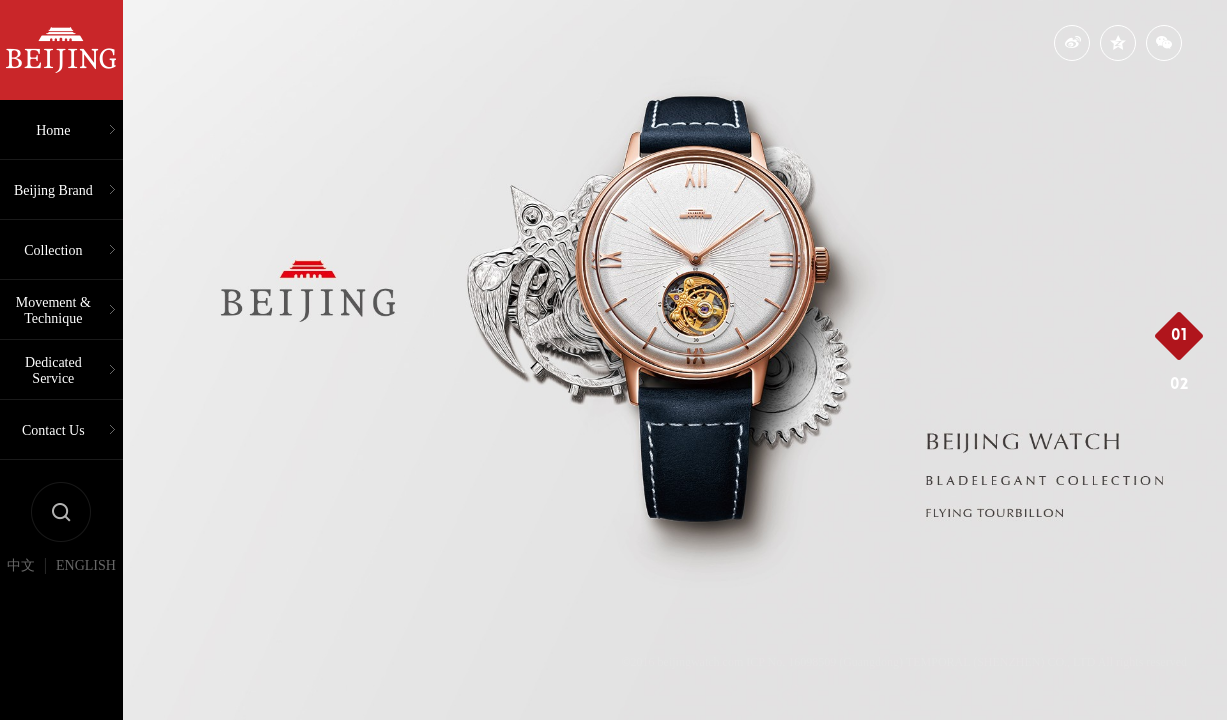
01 (1179, 336)
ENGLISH (86, 566)
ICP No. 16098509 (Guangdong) (824, 662)
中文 (21, 566)
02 (1179, 385)
